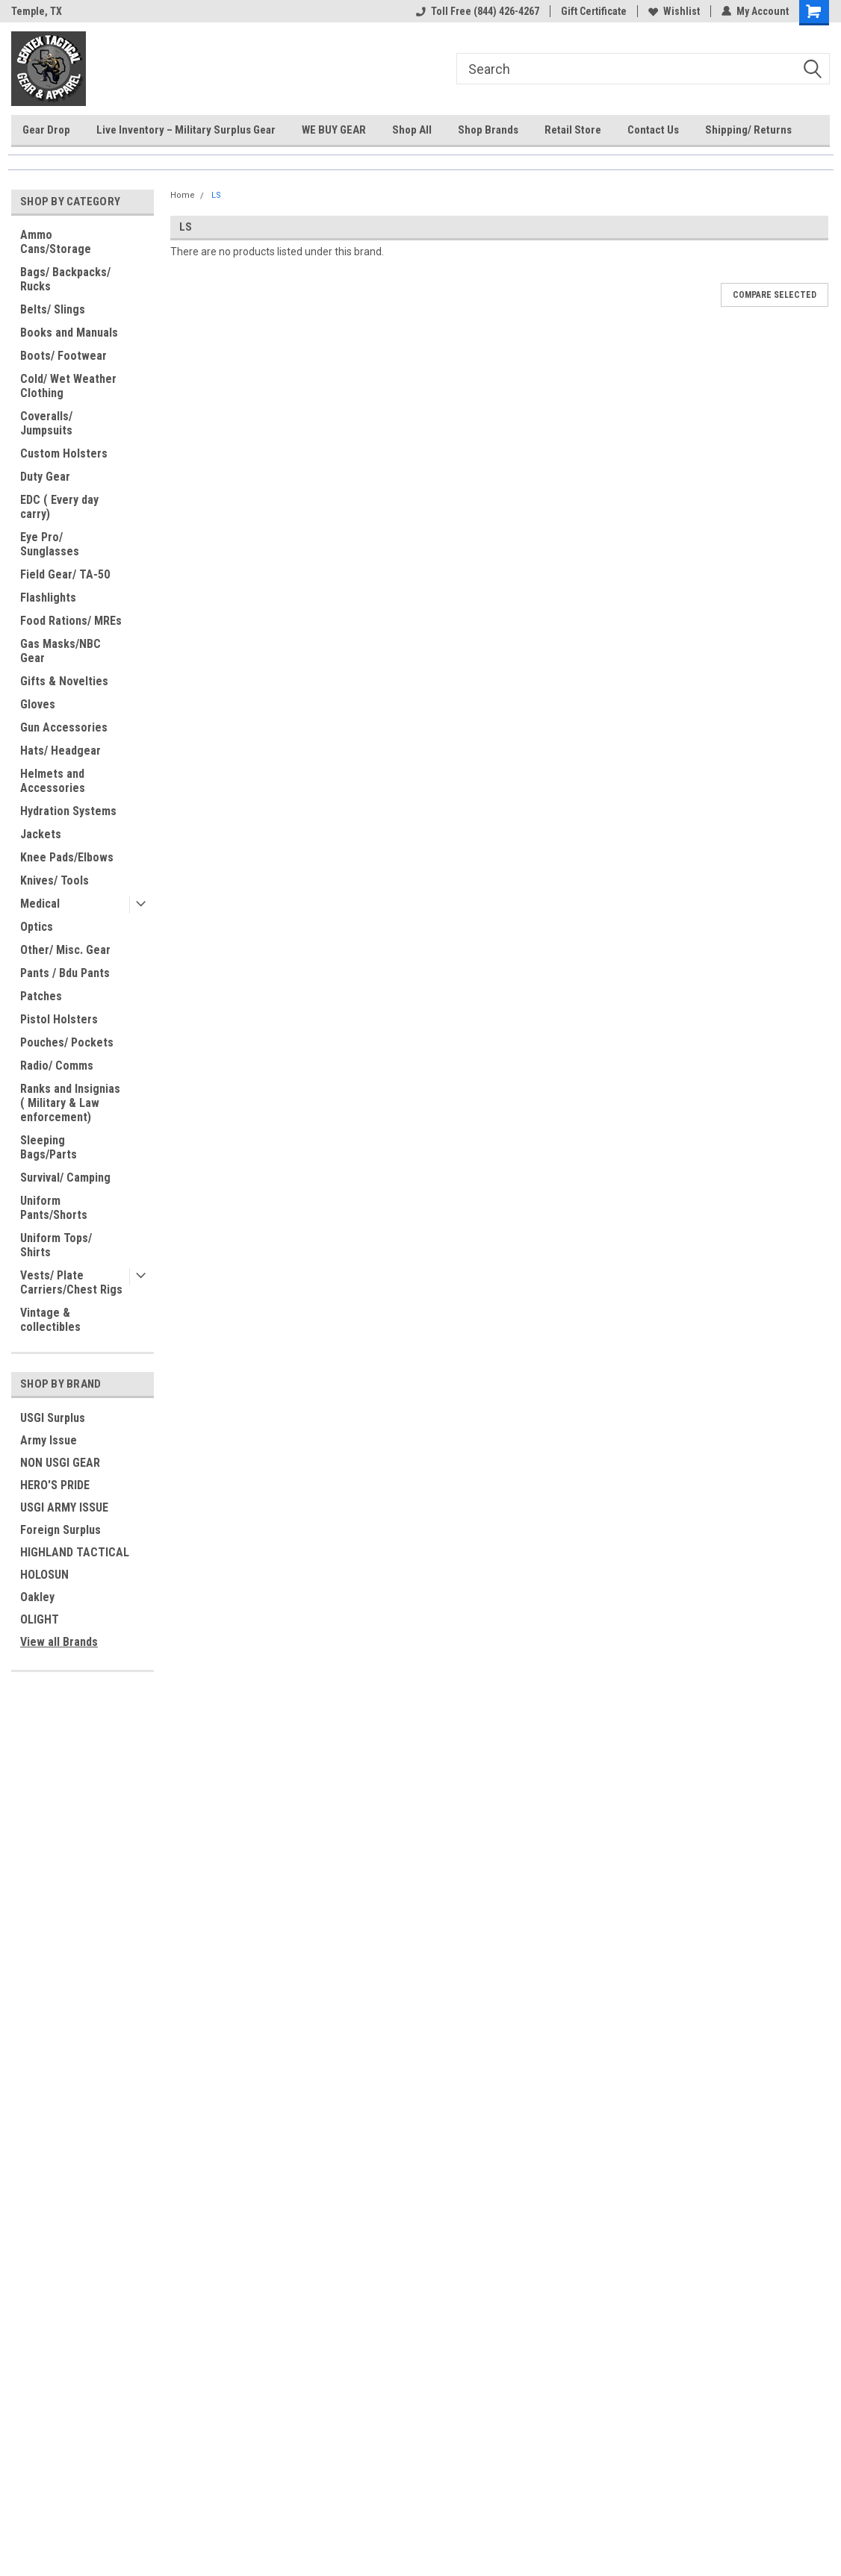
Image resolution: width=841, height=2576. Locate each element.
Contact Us (653, 130)
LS (216, 195)
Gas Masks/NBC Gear (60, 651)
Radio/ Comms (56, 1065)
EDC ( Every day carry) (59, 507)
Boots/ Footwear (63, 356)
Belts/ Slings (52, 309)
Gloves (37, 704)
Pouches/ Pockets (67, 1042)
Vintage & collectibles (50, 1320)
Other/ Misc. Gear (65, 950)
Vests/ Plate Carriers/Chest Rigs (71, 1282)
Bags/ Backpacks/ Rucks (65, 279)
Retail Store (572, 130)
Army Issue (48, 1440)
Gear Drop (46, 130)
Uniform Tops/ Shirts (56, 1245)
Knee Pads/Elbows (67, 857)
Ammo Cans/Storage (55, 242)
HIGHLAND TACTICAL (74, 1552)
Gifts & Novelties (64, 681)
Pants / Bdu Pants (65, 973)
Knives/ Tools (54, 880)
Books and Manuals (69, 332)
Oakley (37, 1597)
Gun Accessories (64, 727)
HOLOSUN (44, 1575)
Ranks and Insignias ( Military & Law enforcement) (70, 1103)
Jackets (40, 834)
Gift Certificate (594, 11)
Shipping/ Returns (748, 130)
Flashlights (48, 597)
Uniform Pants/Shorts (53, 1208)
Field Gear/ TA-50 (65, 574)
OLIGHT (39, 1619)
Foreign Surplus (60, 1530)
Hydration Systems (68, 811)
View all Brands (59, 1642)
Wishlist (674, 11)
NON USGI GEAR (60, 1463)
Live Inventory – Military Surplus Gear (186, 130)
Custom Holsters (64, 453)
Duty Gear (45, 477)
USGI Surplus (52, 1418)
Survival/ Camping (65, 1177)
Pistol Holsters (59, 1019)
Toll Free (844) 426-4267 (477, 11)
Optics (36, 927)
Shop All (412, 130)
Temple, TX (36, 11)
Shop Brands (488, 130)
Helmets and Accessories (52, 781)
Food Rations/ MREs (71, 621)
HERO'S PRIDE (55, 1485)
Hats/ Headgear (60, 750)
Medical (40, 903)
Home (182, 195)
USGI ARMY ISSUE (64, 1507)
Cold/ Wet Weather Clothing (68, 386)
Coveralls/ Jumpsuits (46, 423)
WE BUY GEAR (334, 130)
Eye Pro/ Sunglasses (49, 544)
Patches (41, 996)
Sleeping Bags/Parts (48, 1147)
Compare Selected (774, 295)
